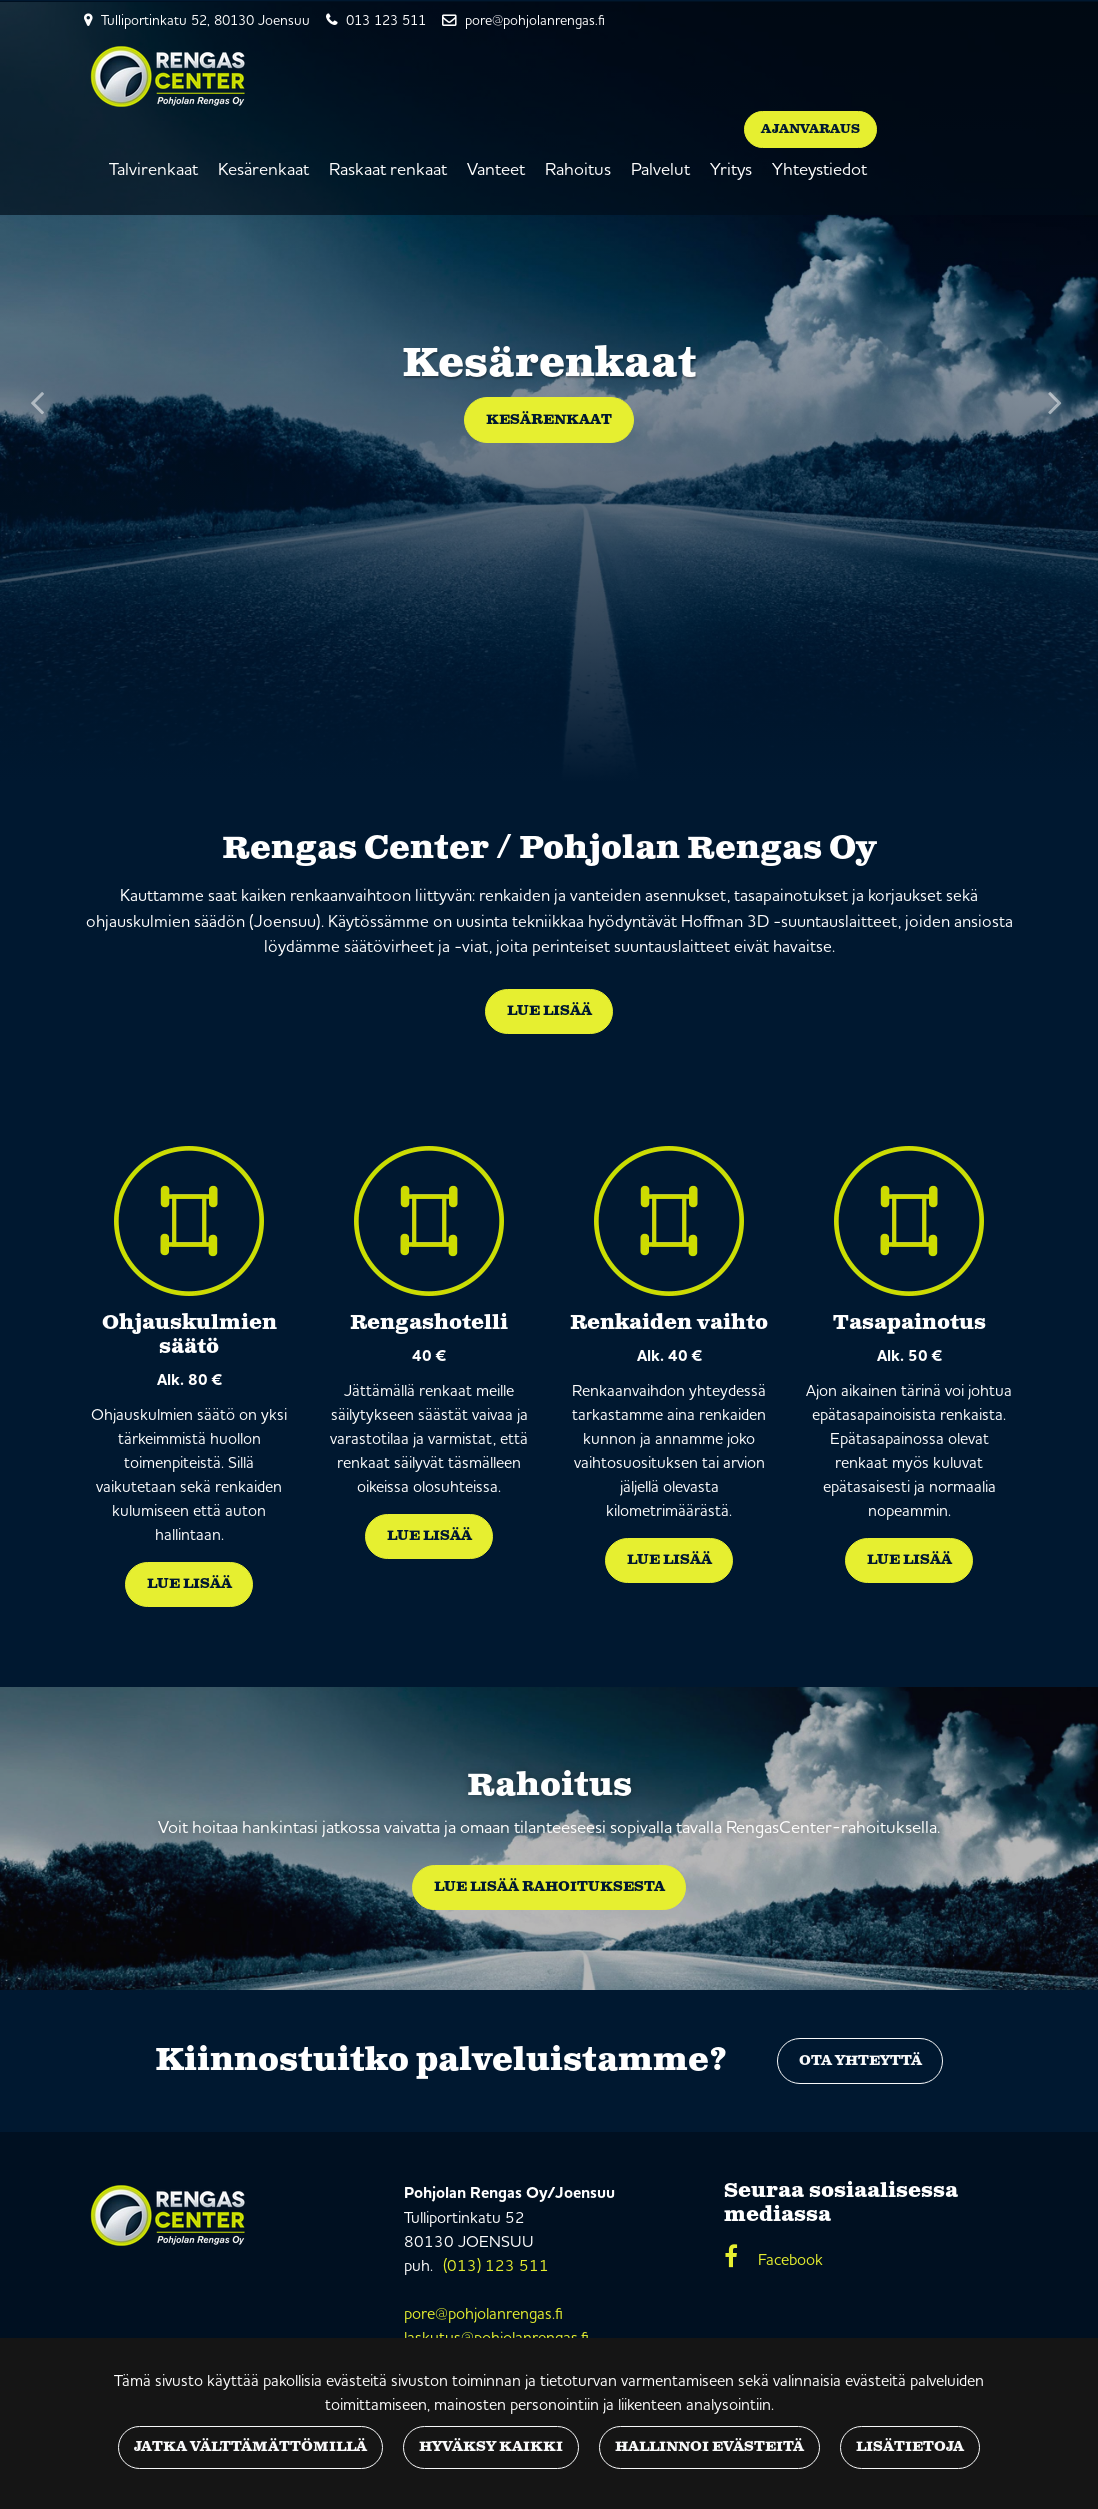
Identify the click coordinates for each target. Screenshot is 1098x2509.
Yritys (731, 168)
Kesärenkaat (263, 168)
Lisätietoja (910, 2447)
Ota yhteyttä (860, 2061)
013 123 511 (386, 20)
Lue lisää (549, 1011)
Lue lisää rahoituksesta (549, 1887)
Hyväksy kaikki (491, 2447)
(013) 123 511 (496, 2265)
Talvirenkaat (153, 168)
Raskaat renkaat (388, 168)
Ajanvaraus (810, 129)
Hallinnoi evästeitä (709, 2447)
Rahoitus (578, 168)
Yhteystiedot (819, 168)
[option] (549, 392)
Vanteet (496, 168)
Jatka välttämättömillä (250, 2447)
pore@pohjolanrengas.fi (535, 20)
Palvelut (660, 168)
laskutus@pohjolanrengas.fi (496, 2337)
